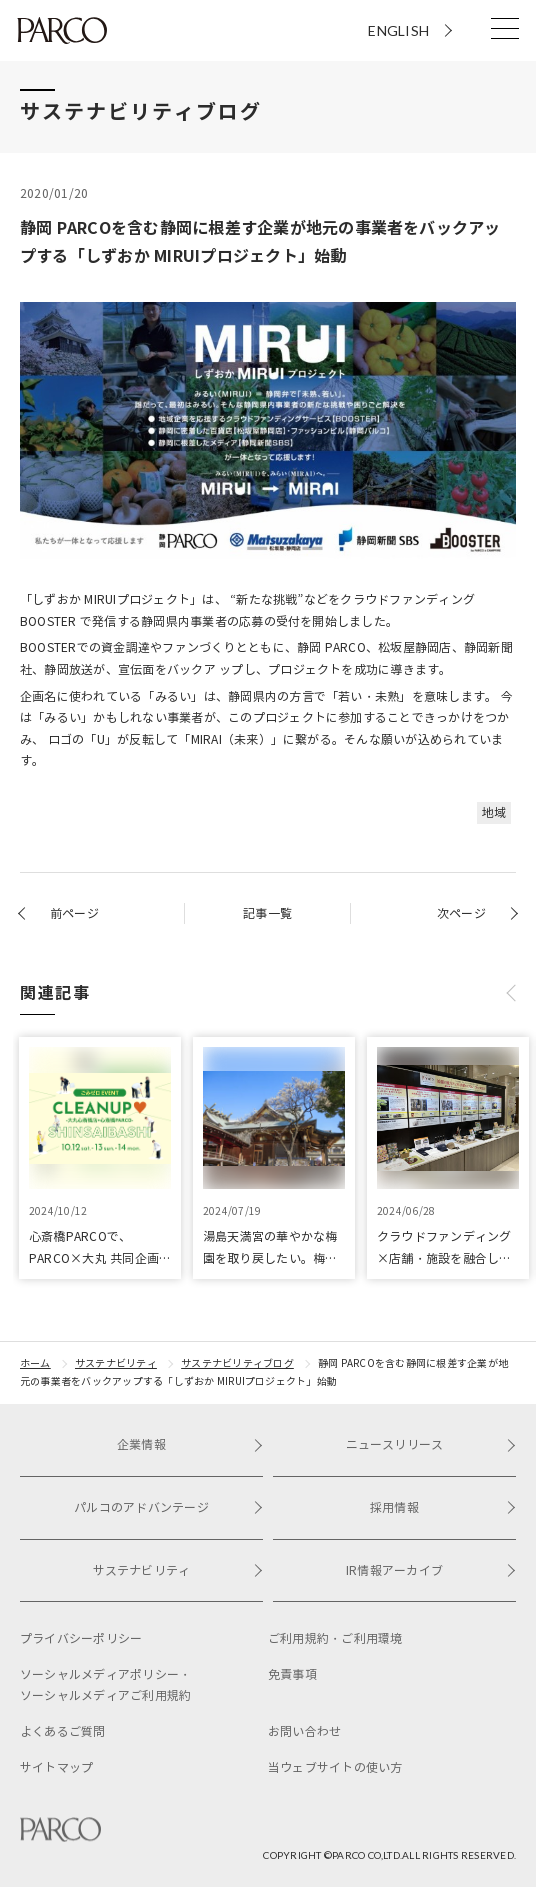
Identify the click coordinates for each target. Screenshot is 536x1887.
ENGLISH (398, 30)
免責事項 (292, 1674)
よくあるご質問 (63, 1731)
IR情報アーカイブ (431, 1570)
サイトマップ (56, 1767)
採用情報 (443, 1507)
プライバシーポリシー (81, 1638)
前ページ (74, 913)
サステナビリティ (116, 1363)
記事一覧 (267, 913)
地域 (494, 812)
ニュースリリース (431, 1444)
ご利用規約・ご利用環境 (335, 1638)
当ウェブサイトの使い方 (335, 1767)
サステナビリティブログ (237, 1363)
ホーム (35, 1363)
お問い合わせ (304, 1731)
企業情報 (190, 1444)
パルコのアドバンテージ (168, 1507)
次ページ (461, 913)
